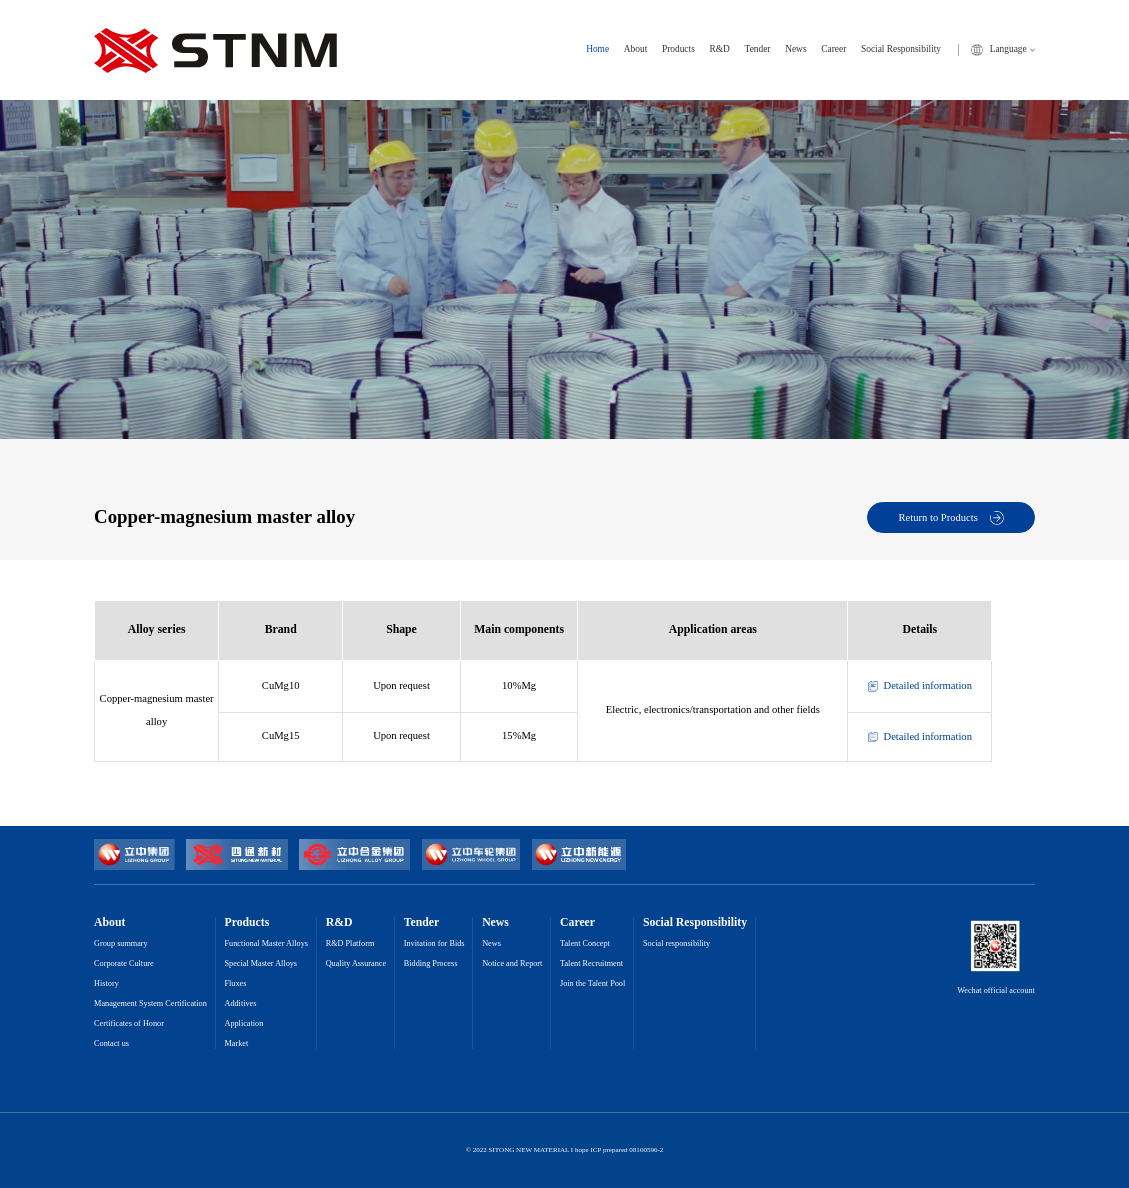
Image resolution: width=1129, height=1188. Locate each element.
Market (236, 1044)
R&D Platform (350, 944)
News (795, 49)
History (106, 984)
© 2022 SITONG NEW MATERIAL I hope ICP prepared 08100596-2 (565, 1150)
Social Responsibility (901, 49)
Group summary (121, 944)
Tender (758, 49)
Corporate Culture (124, 964)
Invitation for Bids (434, 944)
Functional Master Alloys (266, 944)
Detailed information (920, 686)
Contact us (111, 1044)
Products (678, 49)
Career (833, 49)
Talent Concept (585, 944)
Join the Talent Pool (592, 984)
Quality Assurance (356, 964)
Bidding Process (431, 964)
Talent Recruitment (591, 964)
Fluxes (235, 984)
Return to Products (951, 518)
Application (243, 1024)
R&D (720, 49)
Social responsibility (676, 944)
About (635, 49)
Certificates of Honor (129, 1024)
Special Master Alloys (260, 964)
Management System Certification (150, 1004)
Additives (240, 1004)
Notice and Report (512, 964)
